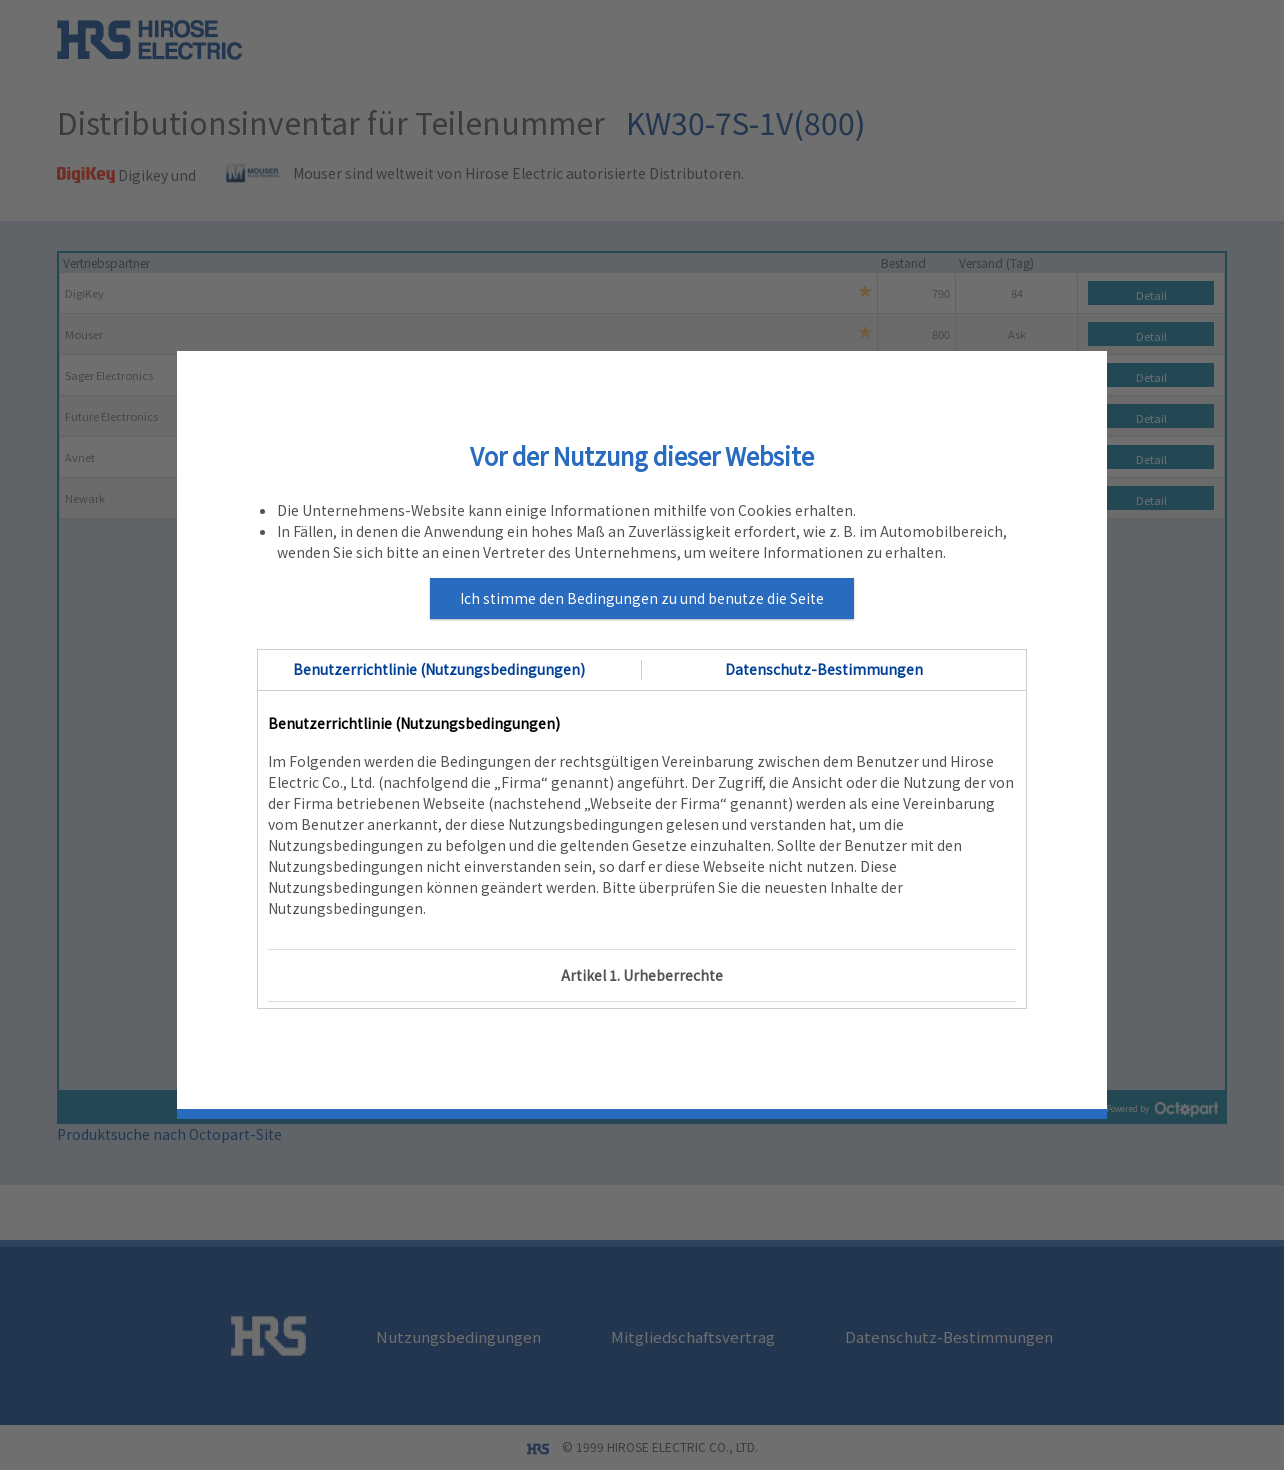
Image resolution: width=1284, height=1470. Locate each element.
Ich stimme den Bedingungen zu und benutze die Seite (642, 598)
